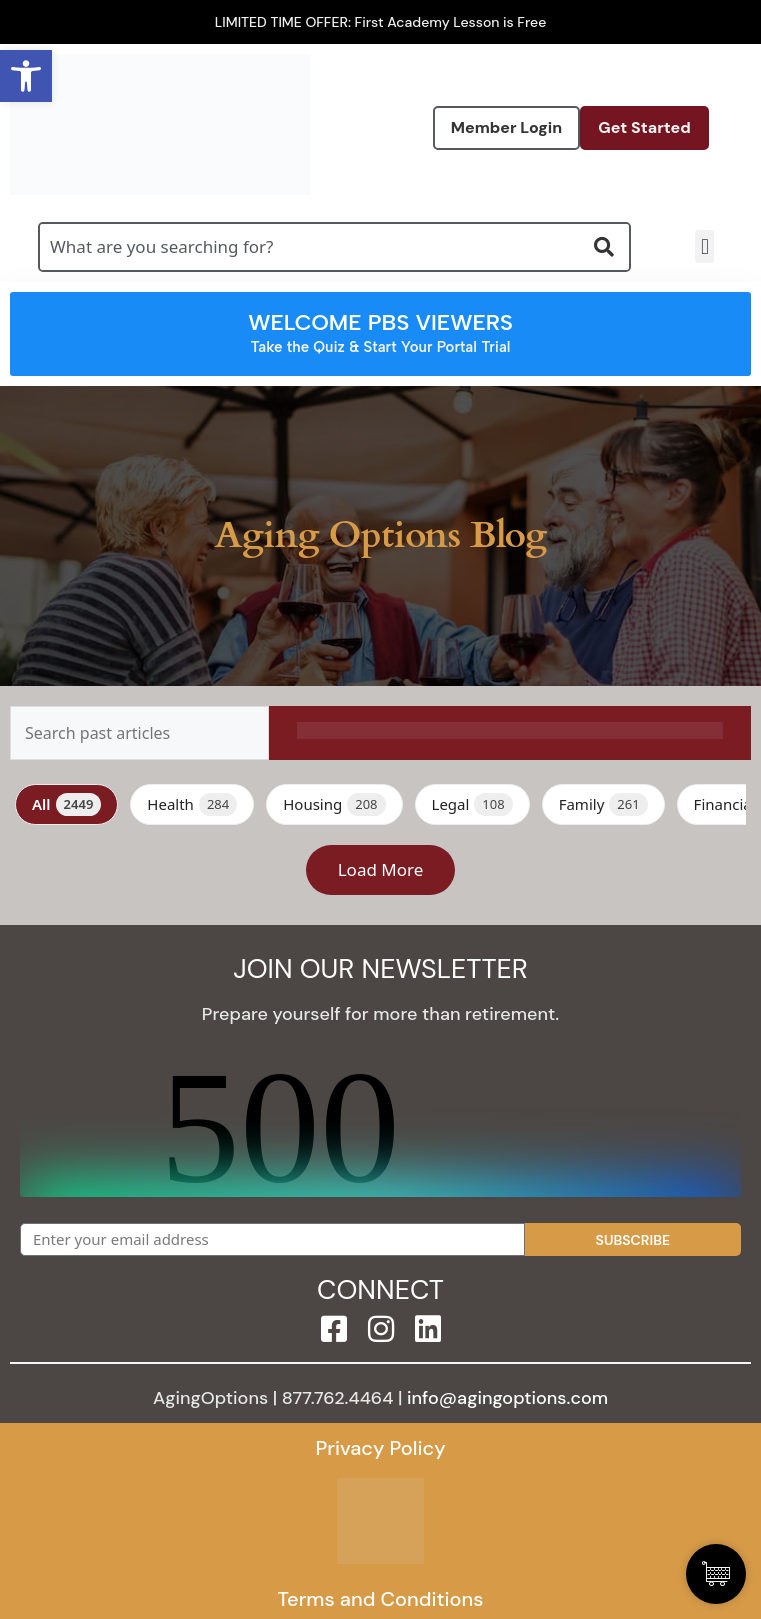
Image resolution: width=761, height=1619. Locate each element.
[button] (704, 246)
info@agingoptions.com (507, 1398)
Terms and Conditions (380, 1599)
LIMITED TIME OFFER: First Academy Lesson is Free (381, 22)
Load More (381, 869)
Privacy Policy (380, 1448)
